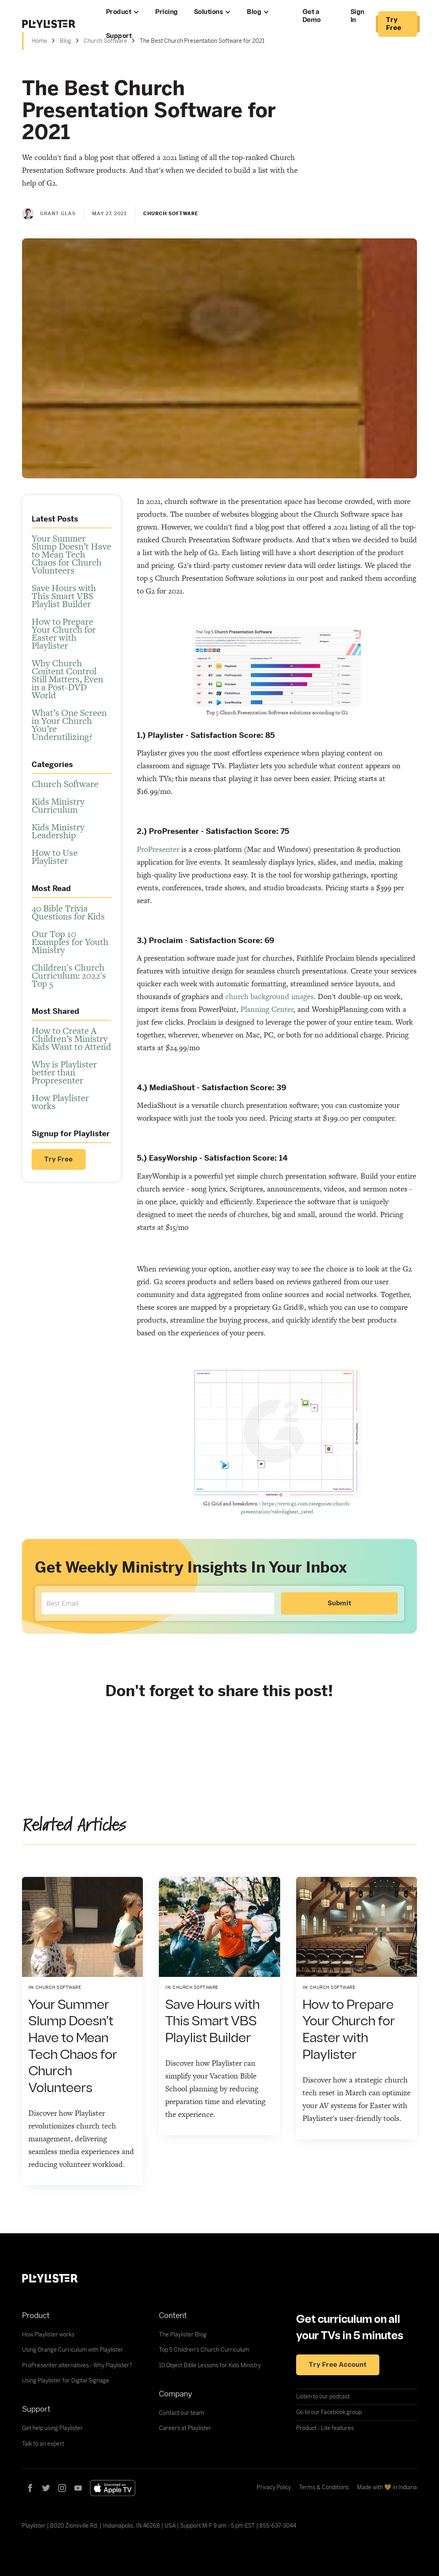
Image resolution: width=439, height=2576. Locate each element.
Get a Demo (312, 16)
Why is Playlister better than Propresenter (64, 1072)
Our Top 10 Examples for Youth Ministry (70, 942)
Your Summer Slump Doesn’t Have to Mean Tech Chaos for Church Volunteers (71, 554)
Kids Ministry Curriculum (58, 805)
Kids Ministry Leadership (58, 831)
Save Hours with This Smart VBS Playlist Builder (64, 596)
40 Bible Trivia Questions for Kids (68, 912)
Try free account (338, 2365)
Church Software (65, 783)
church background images (269, 996)
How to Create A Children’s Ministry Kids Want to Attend (71, 1039)
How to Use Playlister (55, 856)
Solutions (208, 12)
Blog (254, 12)
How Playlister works (60, 1102)
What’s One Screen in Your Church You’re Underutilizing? (69, 724)
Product (119, 12)
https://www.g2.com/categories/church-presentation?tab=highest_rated (296, 1507)
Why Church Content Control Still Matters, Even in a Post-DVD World (67, 679)
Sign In (358, 16)
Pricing (166, 12)
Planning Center (267, 1009)
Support (119, 36)
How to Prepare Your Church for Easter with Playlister (64, 633)
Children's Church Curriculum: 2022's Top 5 (69, 975)
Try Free (58, 1159)
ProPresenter (158, 849)
